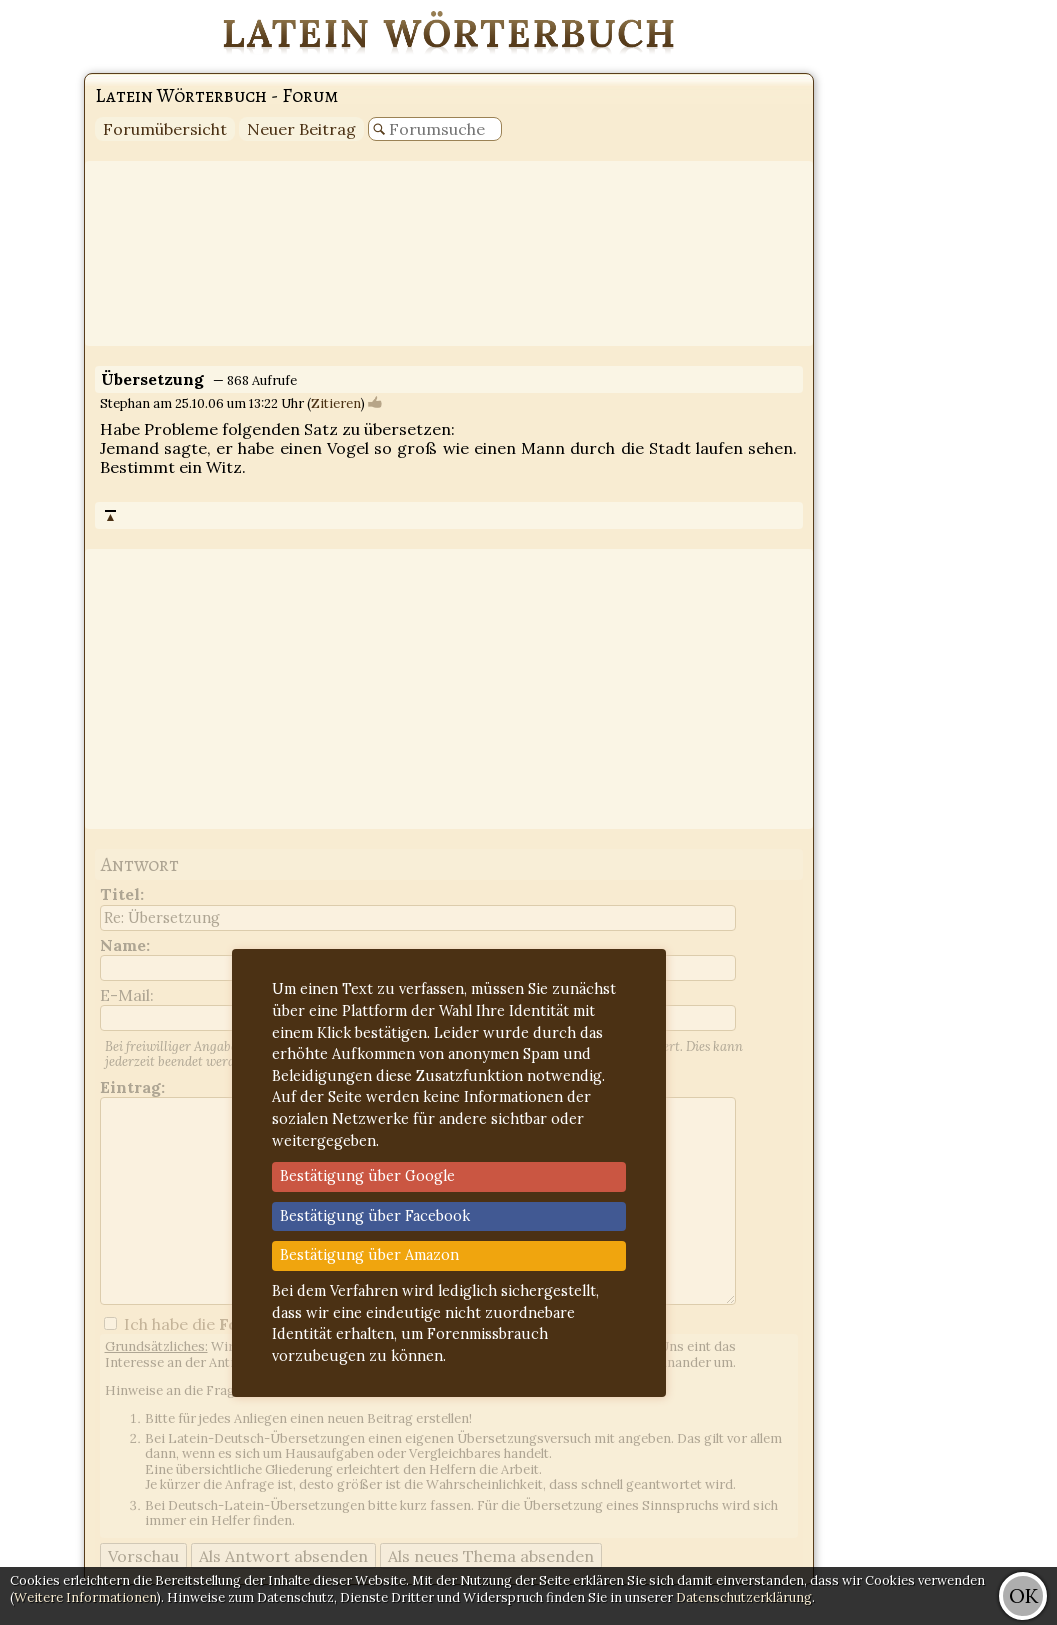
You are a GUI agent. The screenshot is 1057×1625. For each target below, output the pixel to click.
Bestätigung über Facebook (375, 1216)
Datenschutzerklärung (744, 1597)
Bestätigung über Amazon (369, 1255)
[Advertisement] (977, 300)
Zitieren (336, 403)
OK (1023, 1595)
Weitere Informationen (85, 1597)
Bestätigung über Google (367, 1176)
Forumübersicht (165, 129)
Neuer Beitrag (301, 129)
